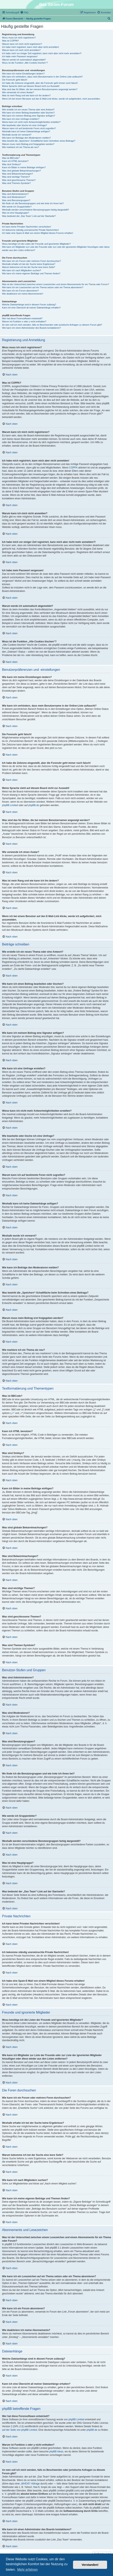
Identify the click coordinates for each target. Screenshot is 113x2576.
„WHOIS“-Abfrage (30, 2483)
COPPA (73, 467)
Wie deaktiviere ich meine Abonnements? (22, 293)
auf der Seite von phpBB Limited (19, 2429)
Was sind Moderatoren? (14, 197)
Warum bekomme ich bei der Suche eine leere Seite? (28, 267)
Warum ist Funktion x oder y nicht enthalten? (24, 321)
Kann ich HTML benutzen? (15, 161)
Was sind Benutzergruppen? (16, 200)
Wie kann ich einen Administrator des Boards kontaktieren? (31, 328)
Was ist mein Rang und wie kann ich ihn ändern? (26, 95)
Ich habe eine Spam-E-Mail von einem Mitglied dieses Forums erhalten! (37, 233)
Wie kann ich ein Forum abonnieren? (20, 290)
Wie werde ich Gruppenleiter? (17, 206)
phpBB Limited (10, 805)
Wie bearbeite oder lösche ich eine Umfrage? (24, 125)
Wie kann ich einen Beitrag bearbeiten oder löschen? (28, 112)
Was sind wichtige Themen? (16, 177)
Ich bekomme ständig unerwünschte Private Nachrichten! (30, 230)
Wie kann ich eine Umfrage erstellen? (20, 119)
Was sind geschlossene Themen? (18, 180)
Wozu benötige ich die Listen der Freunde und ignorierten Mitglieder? (36, 244)
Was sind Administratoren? (15, 194)
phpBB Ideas (56, 2451)
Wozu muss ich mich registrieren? (19, 37)
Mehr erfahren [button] (27, 2569)
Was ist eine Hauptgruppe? (15, 213)
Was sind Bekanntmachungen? (17, 173)
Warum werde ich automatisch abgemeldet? (24, 59)
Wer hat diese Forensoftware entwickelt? (22, 318)
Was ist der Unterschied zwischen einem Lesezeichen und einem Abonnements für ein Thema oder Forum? (55, 284)
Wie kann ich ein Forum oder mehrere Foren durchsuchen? (31, 261)
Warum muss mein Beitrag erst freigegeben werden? (28, 144)
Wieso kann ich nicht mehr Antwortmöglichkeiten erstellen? (31, 122)
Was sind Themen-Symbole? (16, 183)
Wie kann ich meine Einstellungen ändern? (23, 73)
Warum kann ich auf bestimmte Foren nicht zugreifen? (29, 128)
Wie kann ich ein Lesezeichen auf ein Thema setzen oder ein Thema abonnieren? (42, 287)
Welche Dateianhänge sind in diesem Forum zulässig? (29, 304)
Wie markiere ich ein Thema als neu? (20, 147)
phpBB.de (33, 805)
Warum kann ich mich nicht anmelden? (21, 50)
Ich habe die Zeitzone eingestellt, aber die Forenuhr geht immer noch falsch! (40, 83)
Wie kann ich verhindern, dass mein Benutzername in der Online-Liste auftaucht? (42, 76)
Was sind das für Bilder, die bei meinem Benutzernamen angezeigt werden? (40, 89)
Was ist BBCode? (11, 158)
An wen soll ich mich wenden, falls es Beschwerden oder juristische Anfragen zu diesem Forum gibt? (52, 325)
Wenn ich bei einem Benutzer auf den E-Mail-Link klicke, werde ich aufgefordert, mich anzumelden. (51, 98)
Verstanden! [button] (90, 2564)
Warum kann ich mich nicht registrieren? (22, 44)
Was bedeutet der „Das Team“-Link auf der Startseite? (29, 216)
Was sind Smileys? (11, 164)
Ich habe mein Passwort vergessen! (20, 56)
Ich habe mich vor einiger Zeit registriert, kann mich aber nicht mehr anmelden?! (41, 53)
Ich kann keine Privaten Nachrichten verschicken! (26, 226)
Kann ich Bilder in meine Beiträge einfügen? (24, 167)
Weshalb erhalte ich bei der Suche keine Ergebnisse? (28, 264)
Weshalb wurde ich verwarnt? (16, 134)
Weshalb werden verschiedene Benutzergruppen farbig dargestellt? (35, 209)
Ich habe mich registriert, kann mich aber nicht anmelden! (30, 47)
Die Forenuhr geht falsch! (14, 79)
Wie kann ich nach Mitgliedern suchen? (21, 270)
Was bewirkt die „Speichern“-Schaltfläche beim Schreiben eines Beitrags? (38, 141)
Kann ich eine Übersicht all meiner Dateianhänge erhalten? (31, 307)
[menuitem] (24, 12)
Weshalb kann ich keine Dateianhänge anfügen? (26, 131)
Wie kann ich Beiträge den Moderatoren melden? (26, 138)
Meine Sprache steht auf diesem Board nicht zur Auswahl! (31, 86)
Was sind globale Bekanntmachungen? (21, 170)
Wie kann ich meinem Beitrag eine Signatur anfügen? (28, 115)
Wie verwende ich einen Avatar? (18, 92)
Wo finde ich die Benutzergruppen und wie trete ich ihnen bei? (33, 203)
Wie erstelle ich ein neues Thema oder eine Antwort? (28, 109)
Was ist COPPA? (10, 40)
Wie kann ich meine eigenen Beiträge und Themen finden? (31, 273)
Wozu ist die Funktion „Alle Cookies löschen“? (25, 63)
